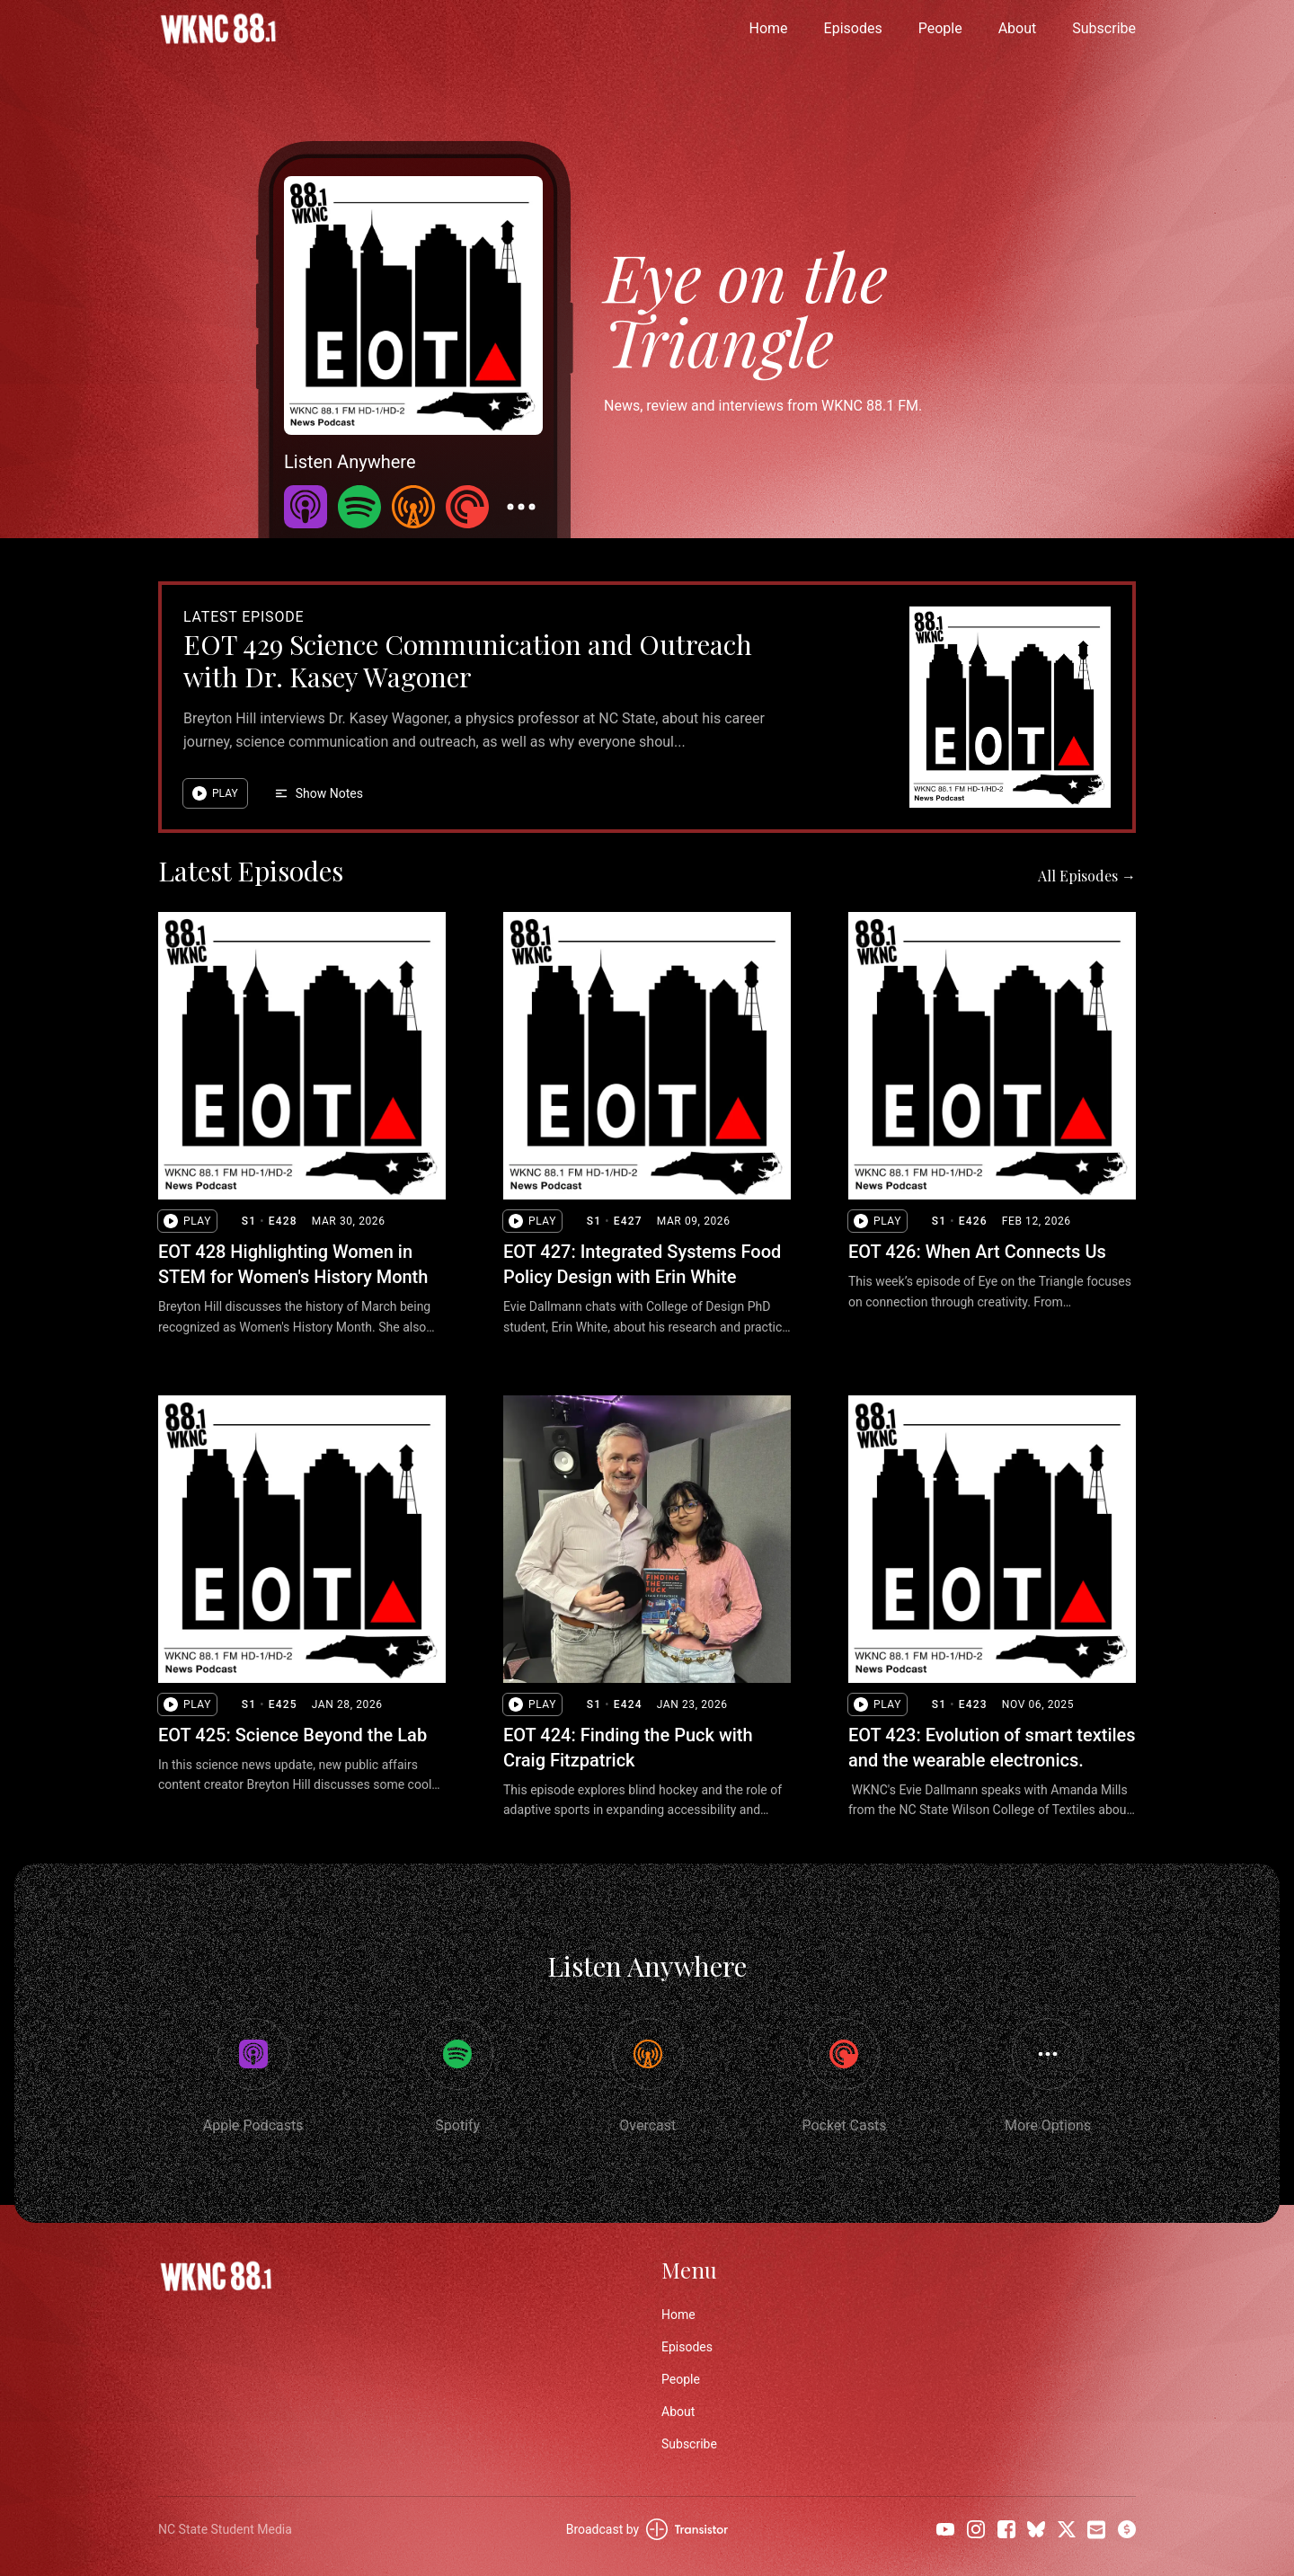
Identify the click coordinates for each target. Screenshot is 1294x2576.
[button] (215, 793)
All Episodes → (1087, 875)
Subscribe (1104, 28)
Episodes (853, 28)
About (1017, 28)
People (940, 28)
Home (768, 28)
